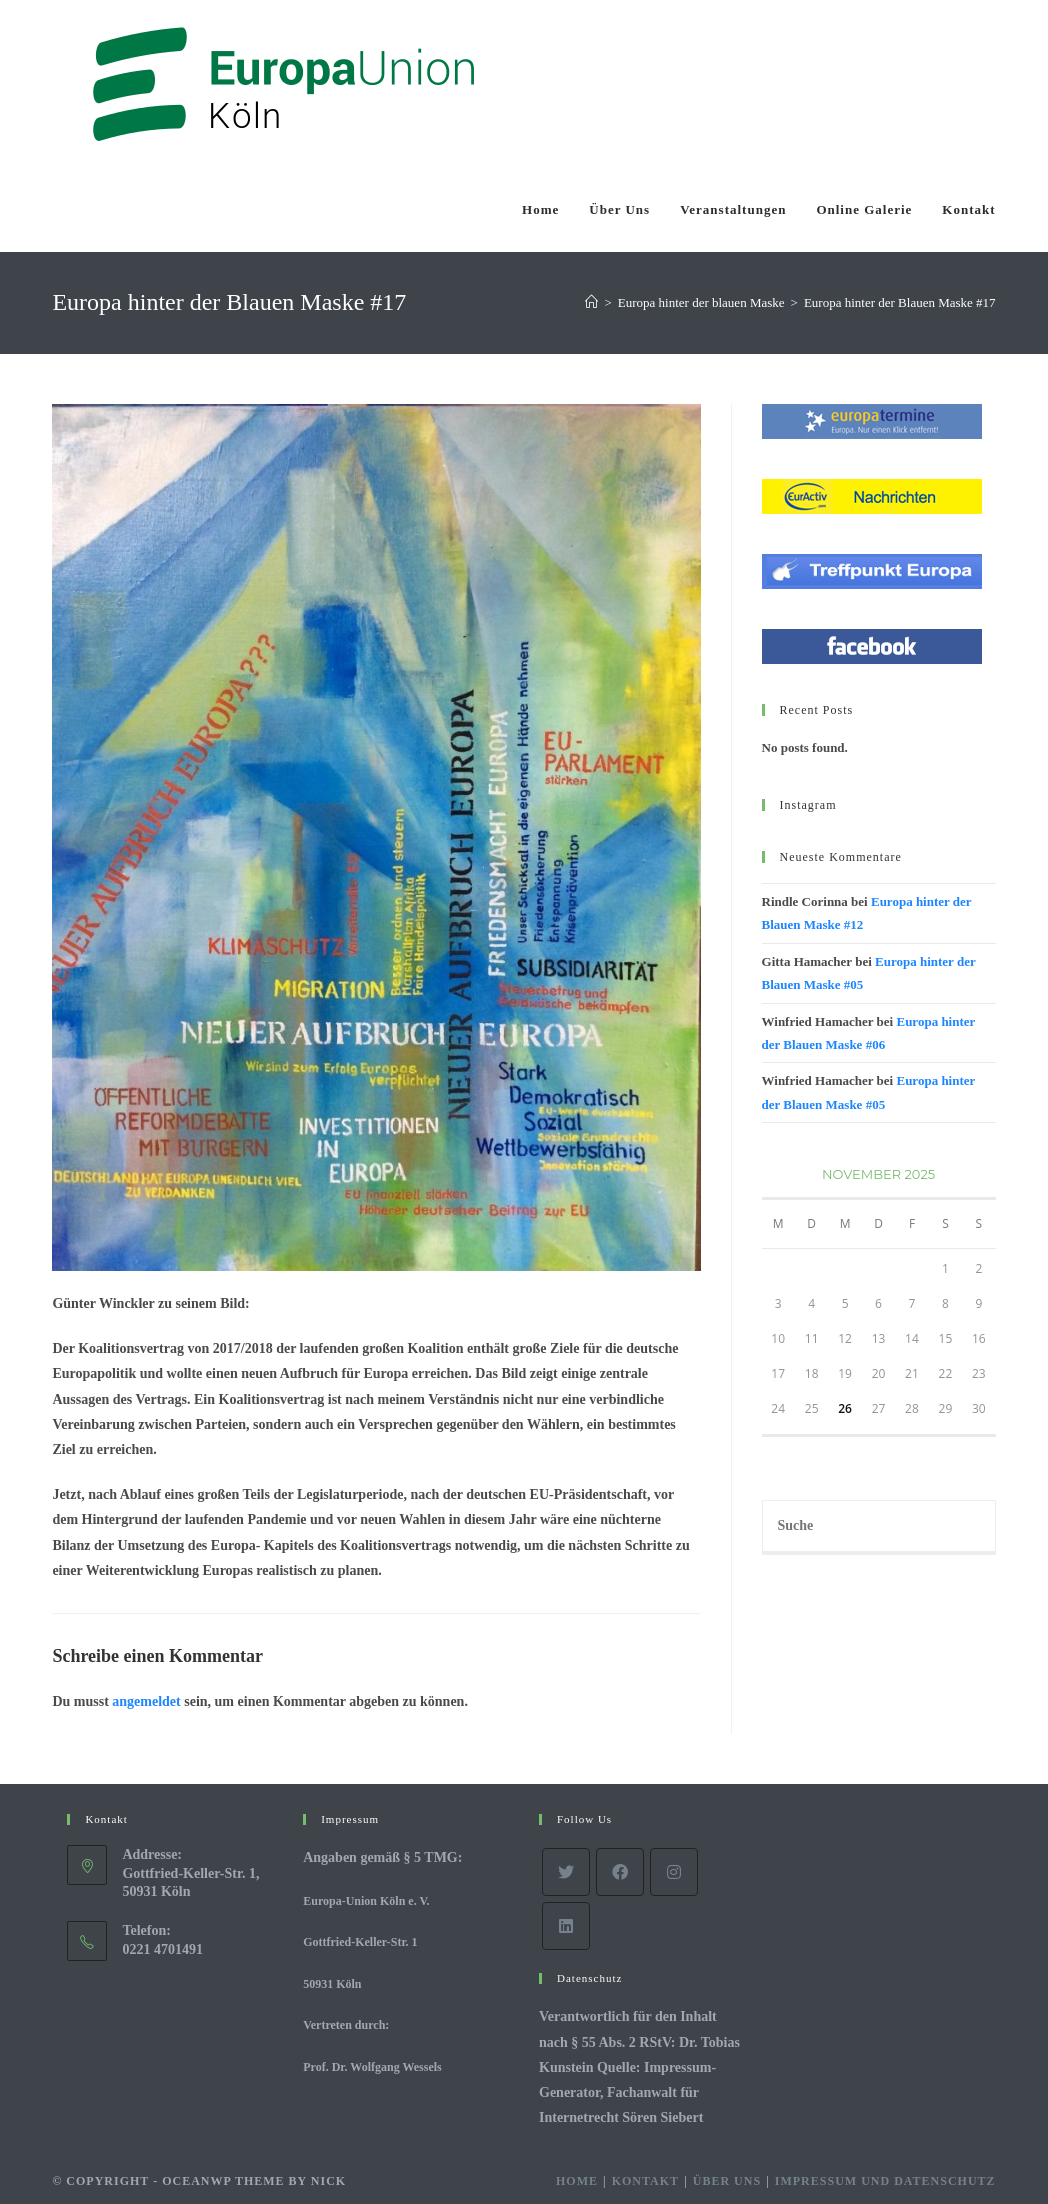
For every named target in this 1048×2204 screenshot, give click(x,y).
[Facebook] (620, 1872)
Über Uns (727, 2181)
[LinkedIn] (566, 1926)
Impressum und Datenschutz (885, 2181)
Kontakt (645, 2181)
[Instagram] (674, 1872)
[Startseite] (591, 302)
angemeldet (146, 1701)
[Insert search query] (879, 1527)
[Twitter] (566, 1872)
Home (577, 2181)
